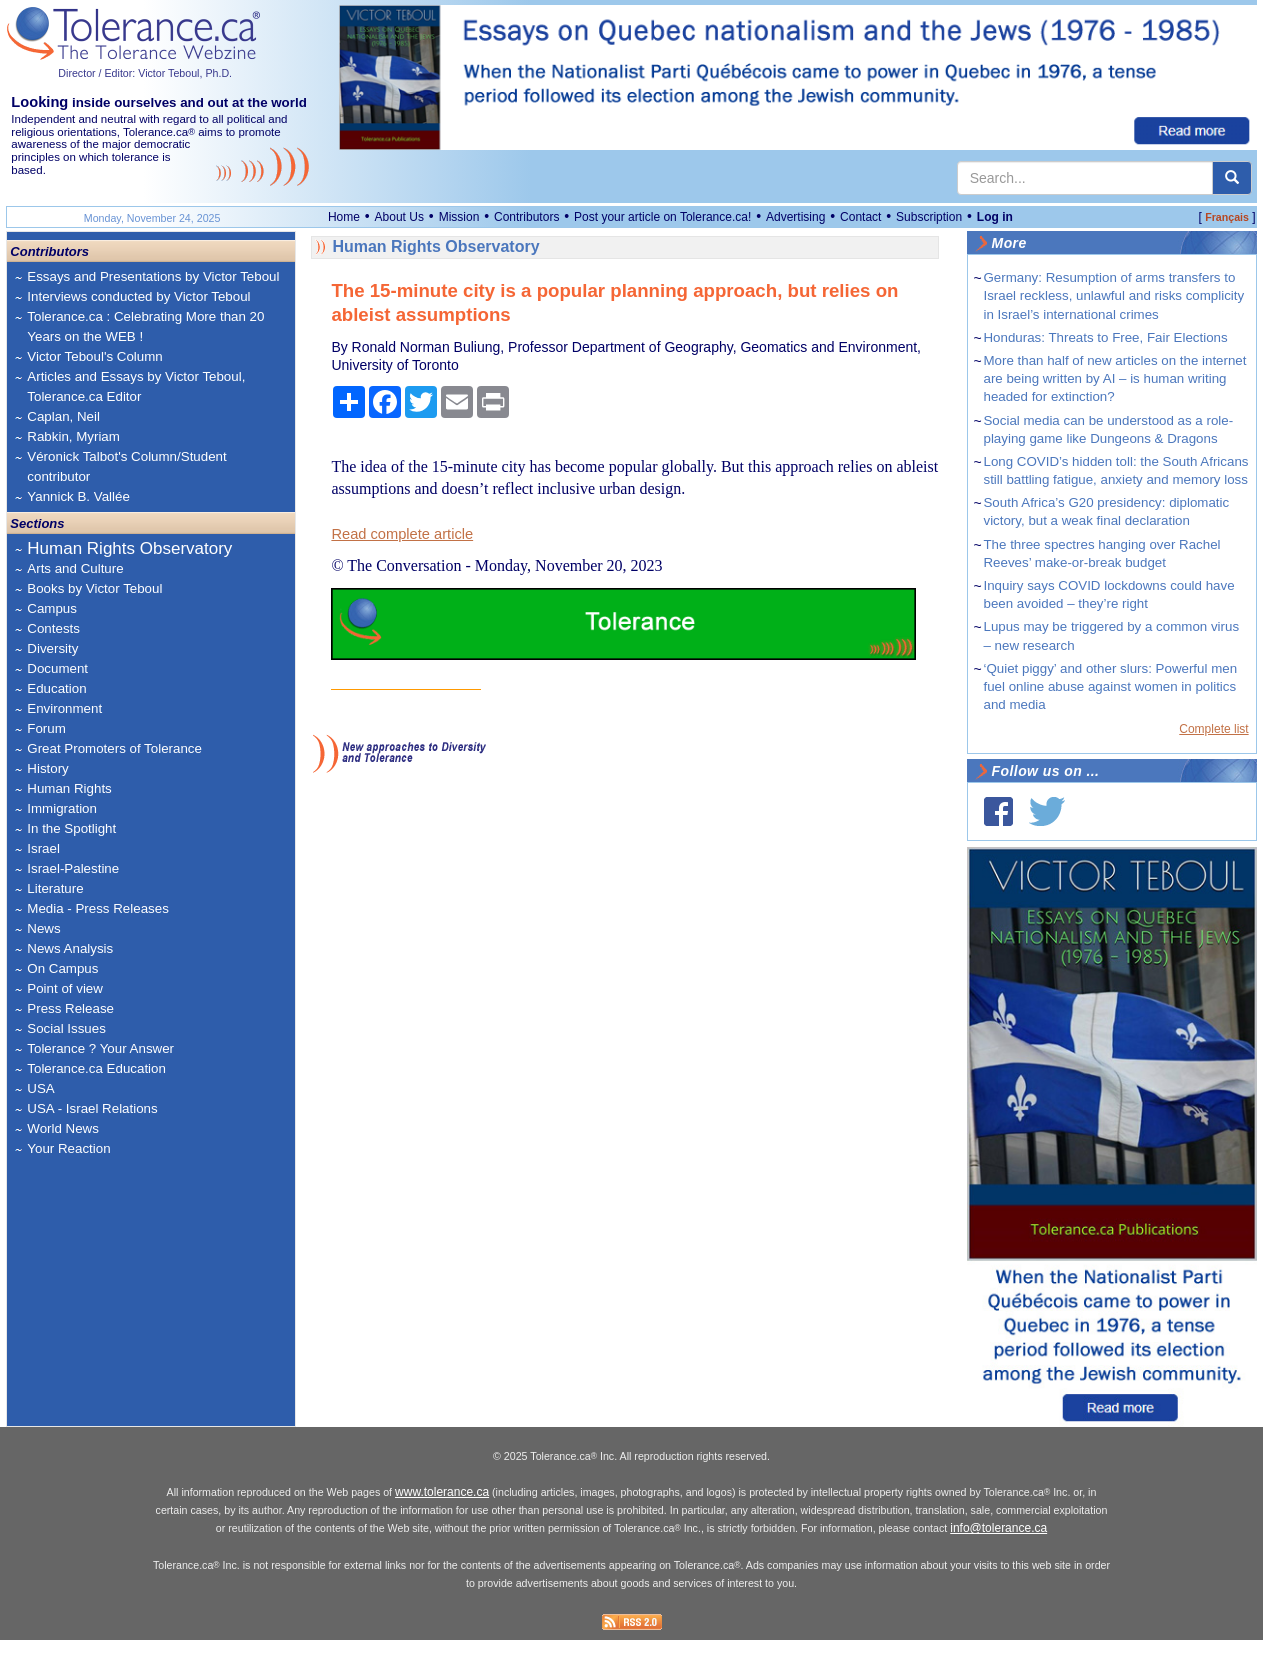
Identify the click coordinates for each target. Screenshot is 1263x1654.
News (43, 928)
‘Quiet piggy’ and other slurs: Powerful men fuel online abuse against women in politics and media (1110, 686)
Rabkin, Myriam (73, 436)
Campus (52, 608)
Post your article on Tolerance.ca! (662, 217)
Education (56, 688)
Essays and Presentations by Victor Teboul (153, 276)
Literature (55, 888)
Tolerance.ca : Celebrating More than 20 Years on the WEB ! (145, 326)
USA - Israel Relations (92, 1108)
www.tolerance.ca (442, 1506)
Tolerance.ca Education (96, 1068)
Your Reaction (68, 1148)
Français (1227, 217)
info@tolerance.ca (998, 1542)
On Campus (62, 968)
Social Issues (66, 1028)
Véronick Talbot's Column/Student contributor (126, 466)
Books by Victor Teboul (94, 588)
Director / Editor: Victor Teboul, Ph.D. (145, 73)
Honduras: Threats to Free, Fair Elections (1105, 337)
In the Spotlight (71, 828)
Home (344, 217)
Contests (53, 628)
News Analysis (70, 948)
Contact (860, 217)
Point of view (65, 988)
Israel (43, 848)
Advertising (795, 217)
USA (40, 1088)
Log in (995, 217)
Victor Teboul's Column (94, 356)
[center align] (1232, 178)
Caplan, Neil (63, 416)
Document (57, 668)
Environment (64, 708)
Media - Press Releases (97, 908)
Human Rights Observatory (129, 548)
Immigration (62, 808)
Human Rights (69, 788)
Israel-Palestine (73, 868)
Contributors (526, 217)
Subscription (929, 217)
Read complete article (402, 534)
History (47, 768)
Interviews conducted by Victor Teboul (138, 296)
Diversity (52, 648)
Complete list (1213, 729)
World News (63, 1128)
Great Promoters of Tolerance (114, 748)
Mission (459, 217)
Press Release (70, 1008)
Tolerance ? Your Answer (100, 1048)
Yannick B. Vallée (78, 496)
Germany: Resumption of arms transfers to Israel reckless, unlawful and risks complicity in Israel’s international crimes (1113, 295)
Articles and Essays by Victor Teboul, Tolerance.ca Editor (136, 386)
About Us (399, 217)
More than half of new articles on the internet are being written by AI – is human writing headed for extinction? (1114, 378)
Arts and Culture (75, 568)
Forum (46, 728)
